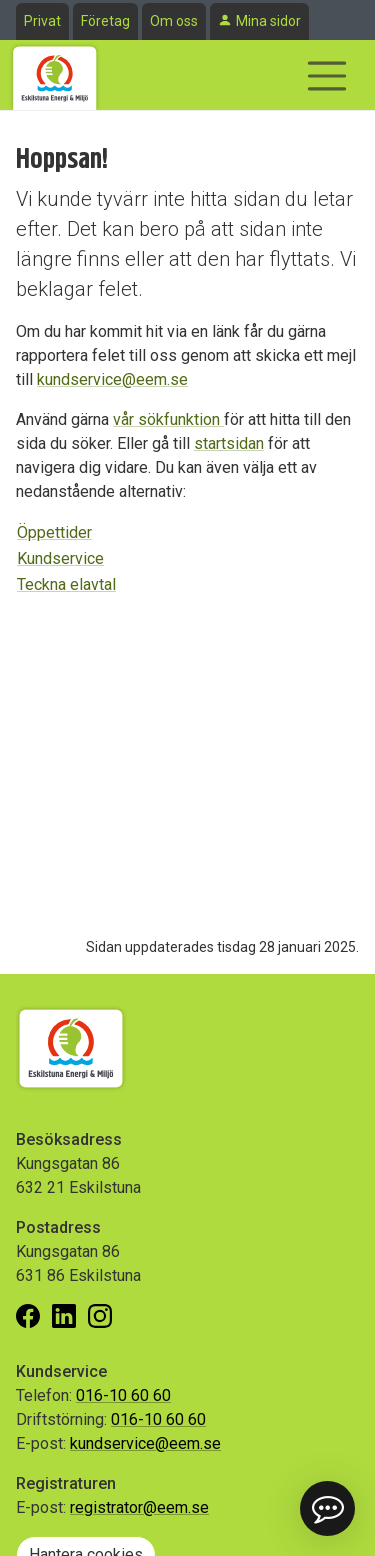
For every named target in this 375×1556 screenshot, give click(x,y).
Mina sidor (268, 21)
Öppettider (54, 532)
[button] (327, 1508)
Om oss (174, 21)
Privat (42, 21)
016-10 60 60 (123, 1395)
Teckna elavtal (66, 584)
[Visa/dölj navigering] (327, 76)
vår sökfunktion (168, 419)
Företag (105, 21)
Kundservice (60, 558)
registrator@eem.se (139, 1507)
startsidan (229, 443)
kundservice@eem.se (112, 379)
